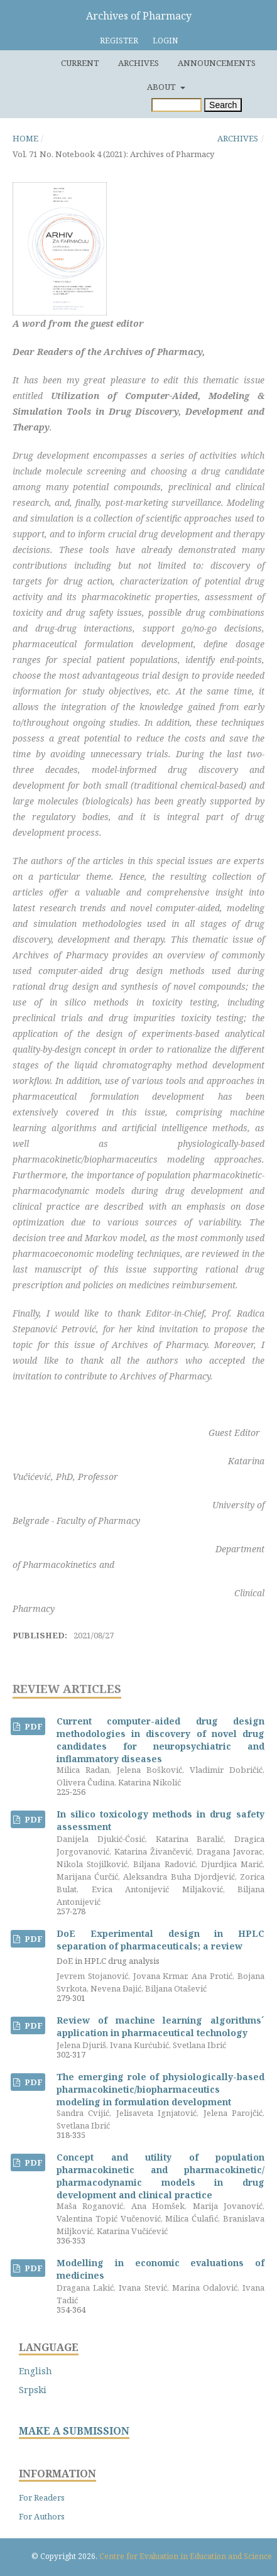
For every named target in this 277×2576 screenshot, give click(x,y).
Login (165, 40)
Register (119, 40)
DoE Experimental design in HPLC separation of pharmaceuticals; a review (160, 1947)
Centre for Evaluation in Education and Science (185, 2556)
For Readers (42, 2497)
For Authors (42, 2516)
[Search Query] (176, 105)
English (35, 2371)
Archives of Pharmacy (139, 16)
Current (80, 63)
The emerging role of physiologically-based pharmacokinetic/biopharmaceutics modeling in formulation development (160, 2089)
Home (25, 138)
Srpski (32, 2390)
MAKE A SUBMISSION (74, 2431)
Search (223, 105)
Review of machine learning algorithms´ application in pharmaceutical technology (160, 2026)
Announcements (217, 63)
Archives (138, 63)
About (162, 86)
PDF (33, 1726)
